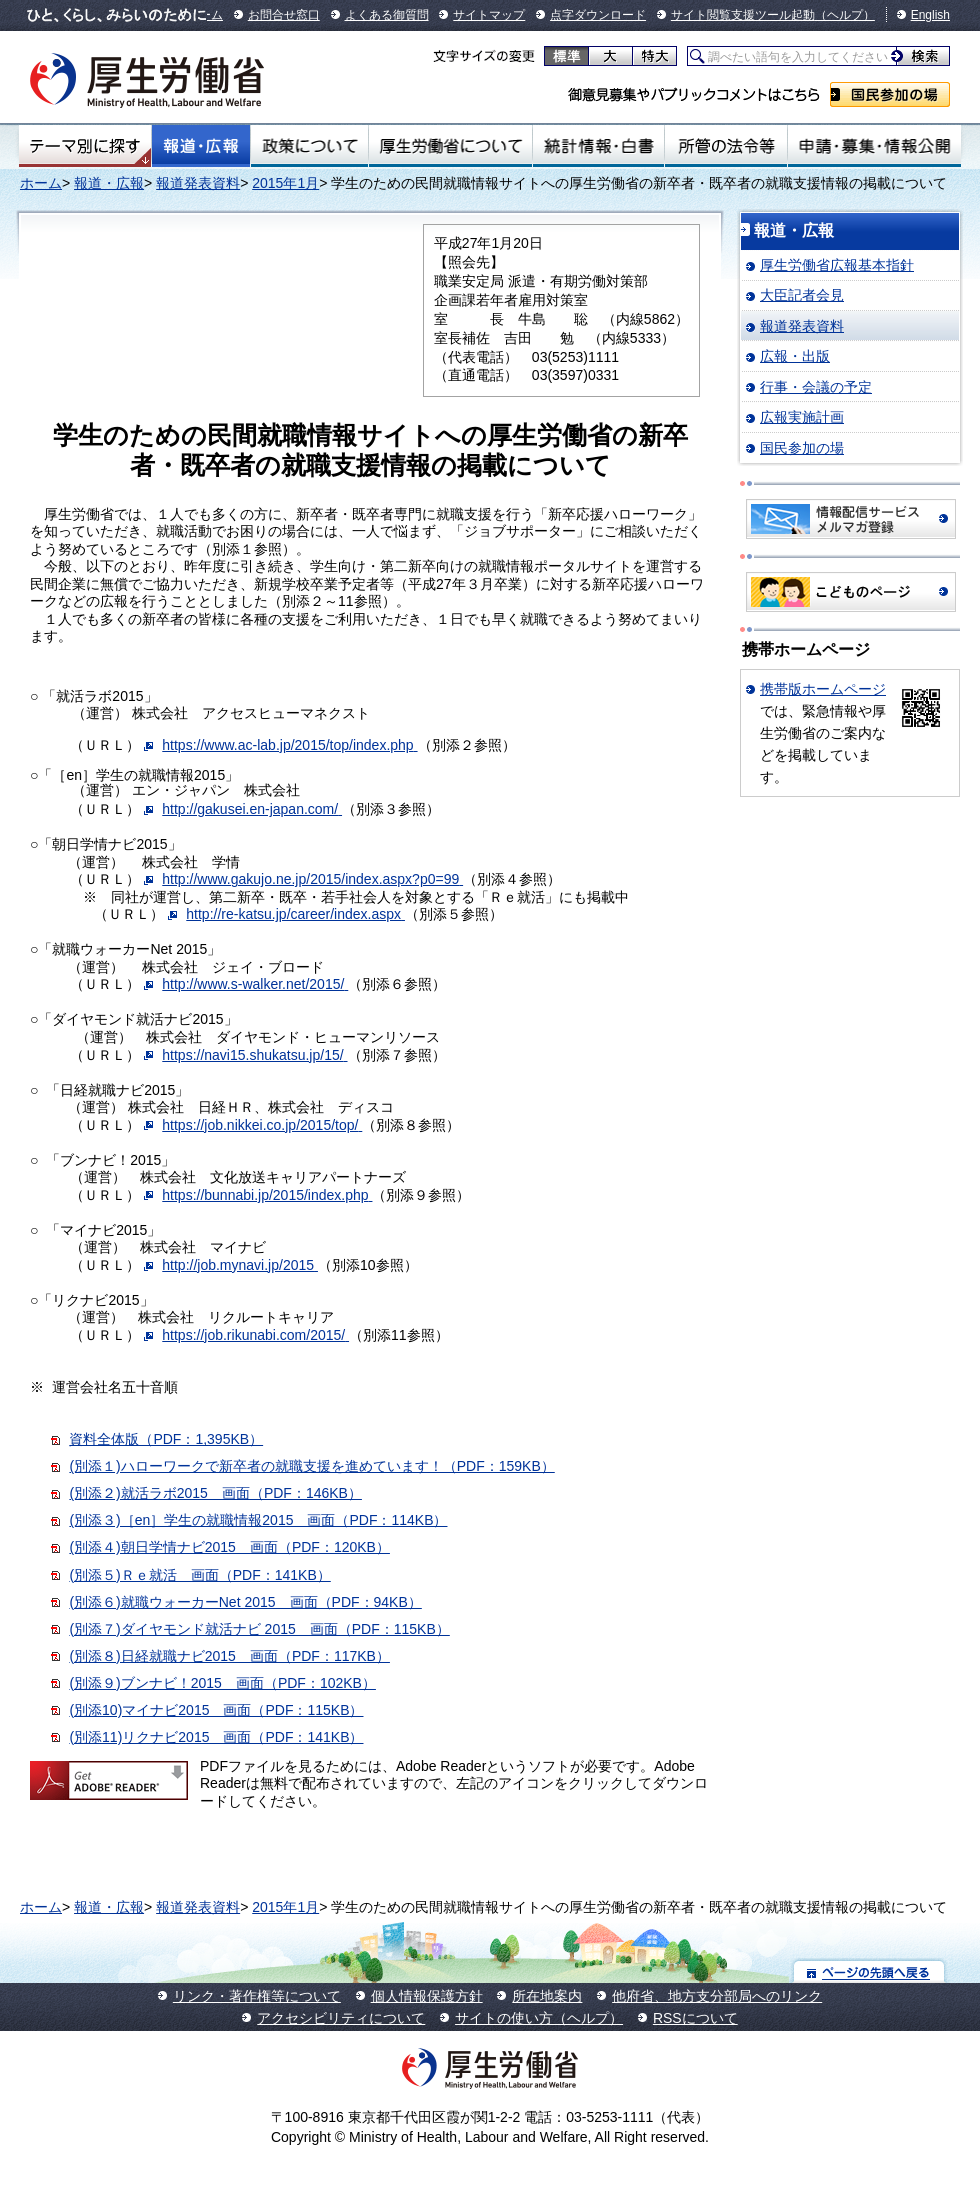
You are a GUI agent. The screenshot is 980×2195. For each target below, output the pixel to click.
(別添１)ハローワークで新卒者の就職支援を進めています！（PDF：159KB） (311, 1466)
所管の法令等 (725, 146)
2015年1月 (285, 183)
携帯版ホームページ (823, 689)
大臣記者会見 (802, 295)
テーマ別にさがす (85, 146)
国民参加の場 (890, 94)
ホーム (41, 183)
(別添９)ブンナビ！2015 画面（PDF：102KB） (222, 1683)
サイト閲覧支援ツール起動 (743, 15)
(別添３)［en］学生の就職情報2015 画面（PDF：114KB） (258, 1520)
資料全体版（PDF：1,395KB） (166, 1439)
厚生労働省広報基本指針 (837, 265)
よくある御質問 (387, 15)
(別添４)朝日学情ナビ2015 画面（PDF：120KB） (229, 1547)
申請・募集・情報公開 (874, 146)
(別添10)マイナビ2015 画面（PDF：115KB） (216, 1710)
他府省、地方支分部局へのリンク (717, 1996)
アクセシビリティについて (341, 2018)
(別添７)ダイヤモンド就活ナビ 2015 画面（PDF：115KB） (259, 1629)
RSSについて (695, 2018)
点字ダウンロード (598, 15)
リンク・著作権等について (257, 1996)
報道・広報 (201, 146)
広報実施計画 (802, 417)
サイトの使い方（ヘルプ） (539, 2018)
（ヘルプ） (845, 15)
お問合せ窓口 (284, 15)
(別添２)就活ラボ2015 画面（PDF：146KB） (215, 1493)
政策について (309, 146)
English (930, 15)
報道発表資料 (198, 183)
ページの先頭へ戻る (869, 1971)
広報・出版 (795, 356)
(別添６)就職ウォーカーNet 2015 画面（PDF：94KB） (245, 1602)
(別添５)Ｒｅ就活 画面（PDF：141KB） (199, 1575)
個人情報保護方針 (427, 1996)
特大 (654, 56)
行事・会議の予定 (816, 387)
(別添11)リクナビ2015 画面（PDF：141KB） (216, 1737)
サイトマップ (489, 15)
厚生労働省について (451, 146)
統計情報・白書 (598, 146)
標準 (566, 56)
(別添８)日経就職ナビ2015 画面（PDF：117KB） (229, 1656)
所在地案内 (547, 1996)
